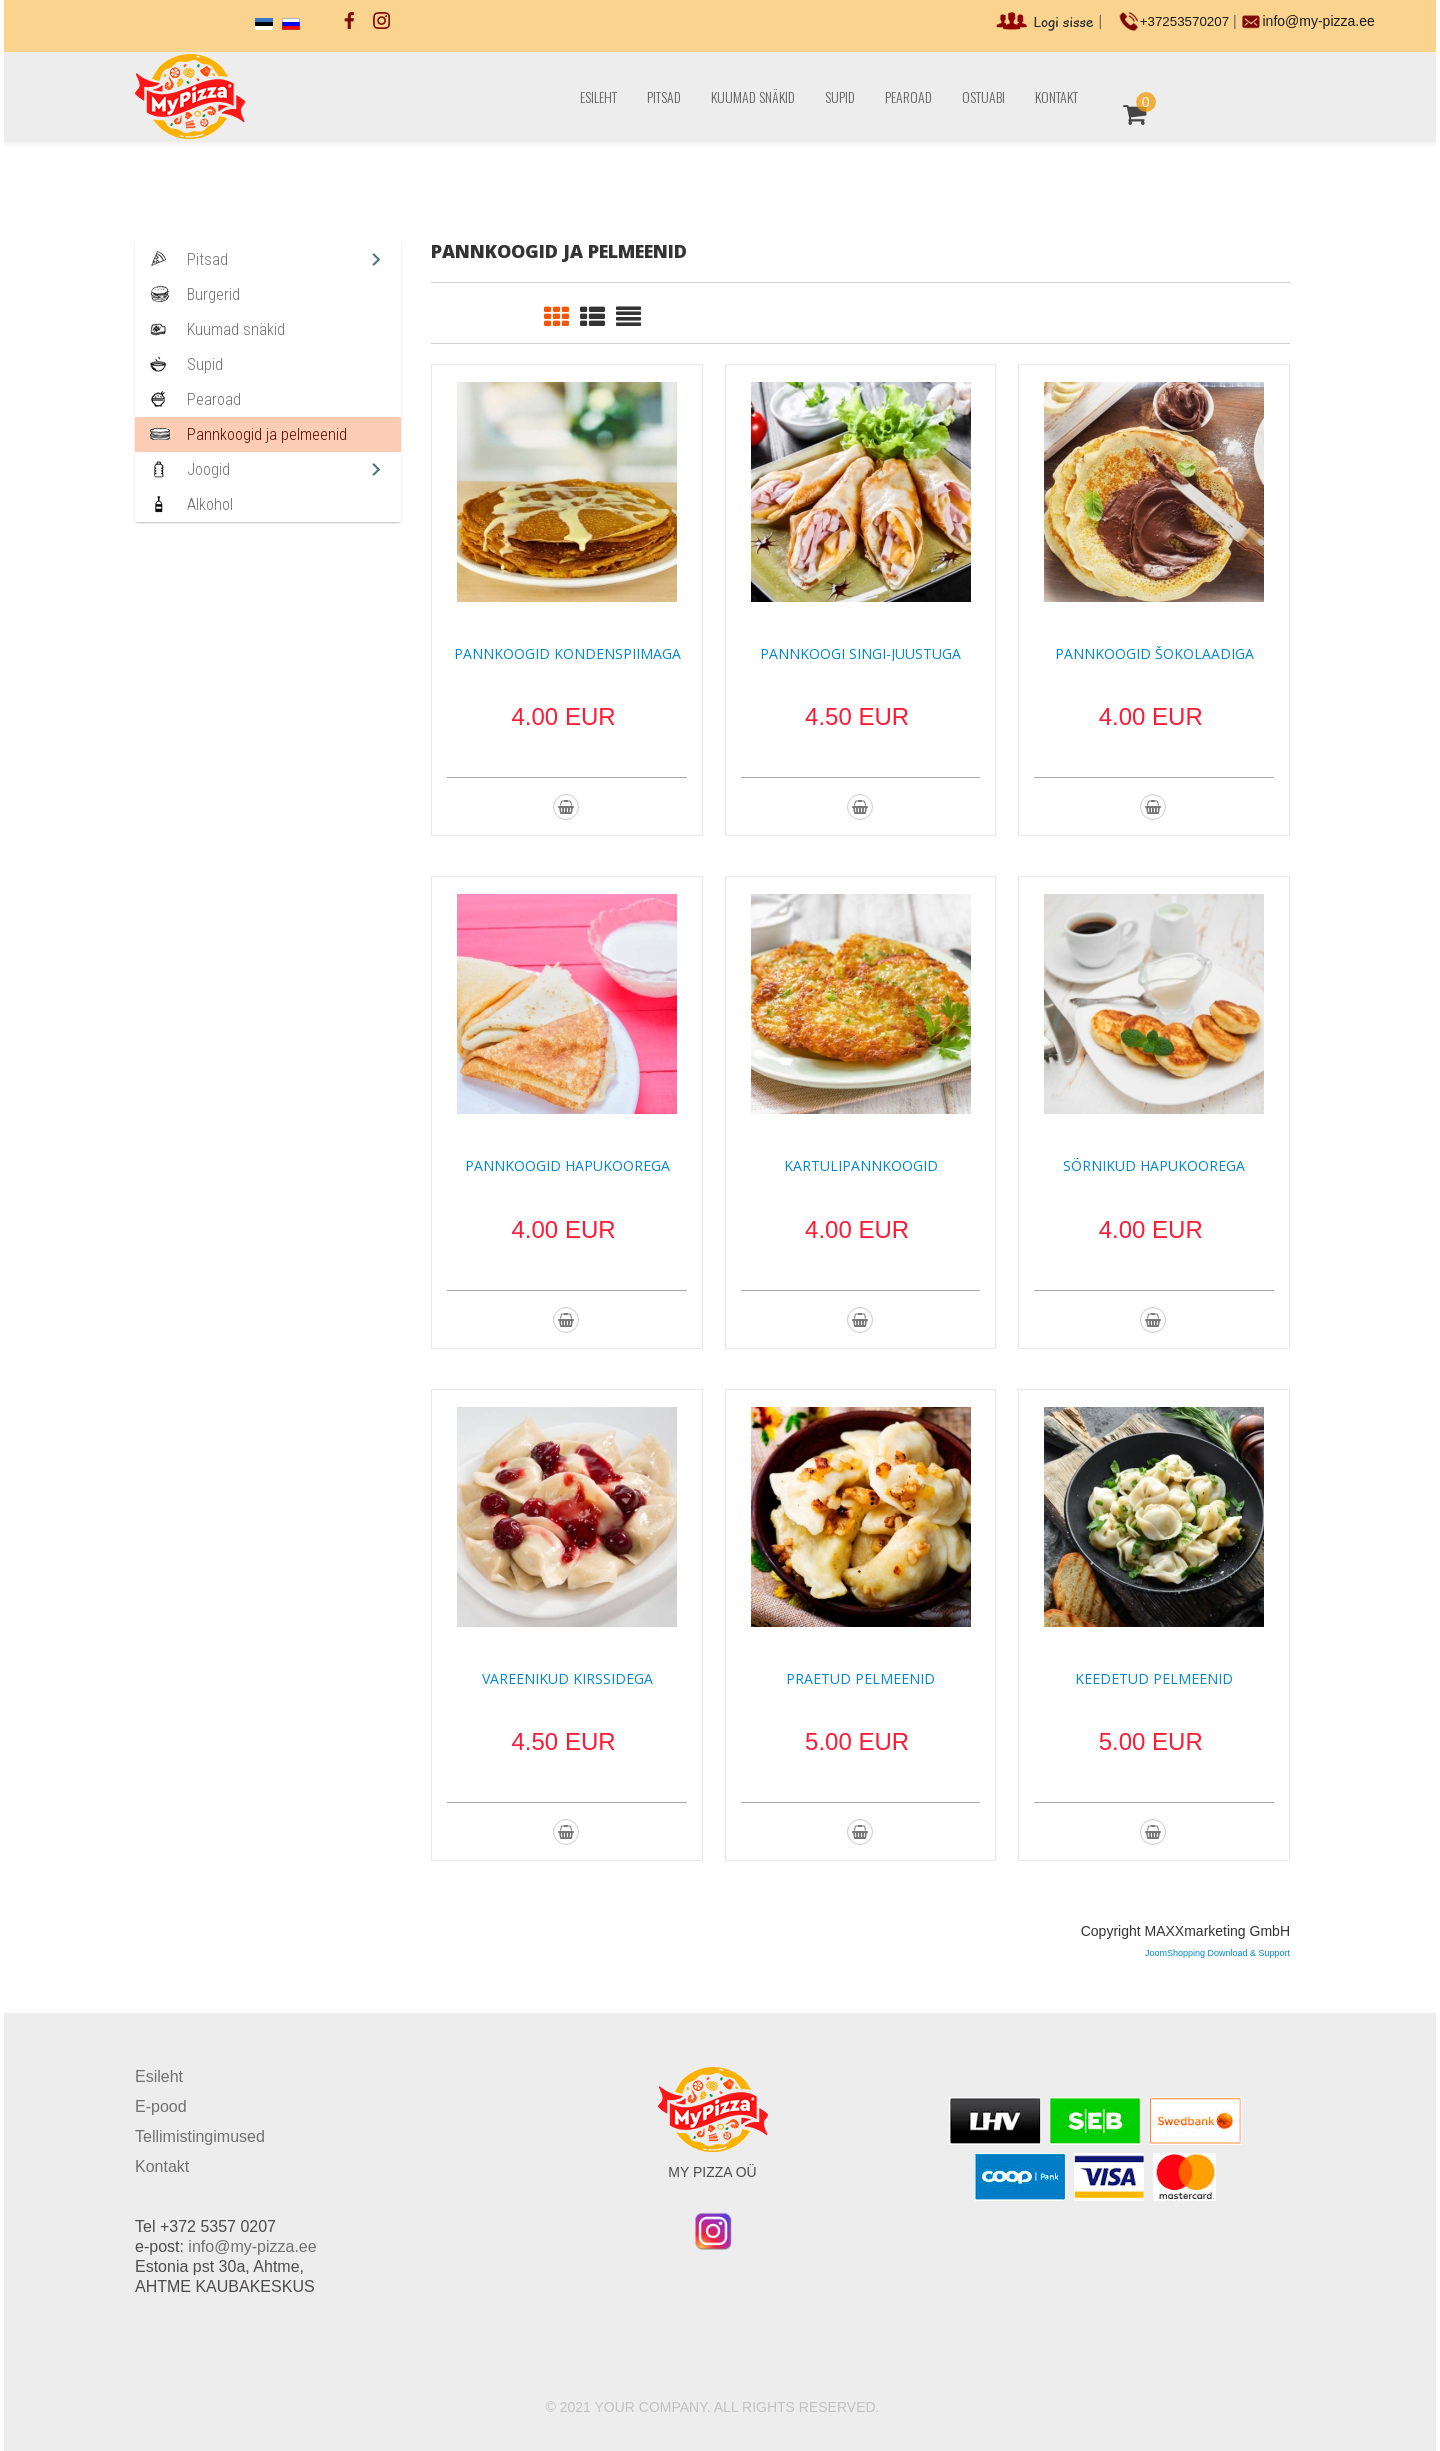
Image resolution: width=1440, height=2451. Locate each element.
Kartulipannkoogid (861, 1165)
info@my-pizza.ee (1320, 21)
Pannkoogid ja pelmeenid (267, 434)
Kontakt (1056, 96)
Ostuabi (983, 96)
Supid (840, 96)
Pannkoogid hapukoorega (567, 1165)
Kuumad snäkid (753, 96)
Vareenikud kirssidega (567, 1678)
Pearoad (908, 96)
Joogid (208, 469)
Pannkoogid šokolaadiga (1154, 653)
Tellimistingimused (200, 2136)
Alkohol (210, 504)
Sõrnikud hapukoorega (1154, 1165)
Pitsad (664, 96)
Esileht (598, 96)
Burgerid (213, 294)
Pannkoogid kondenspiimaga (567, 653)
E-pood (161, 2106)
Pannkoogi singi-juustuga (860, 653)
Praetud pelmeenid (860, 1678)
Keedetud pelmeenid (1154, 1678)
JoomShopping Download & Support (1217, 1953)
